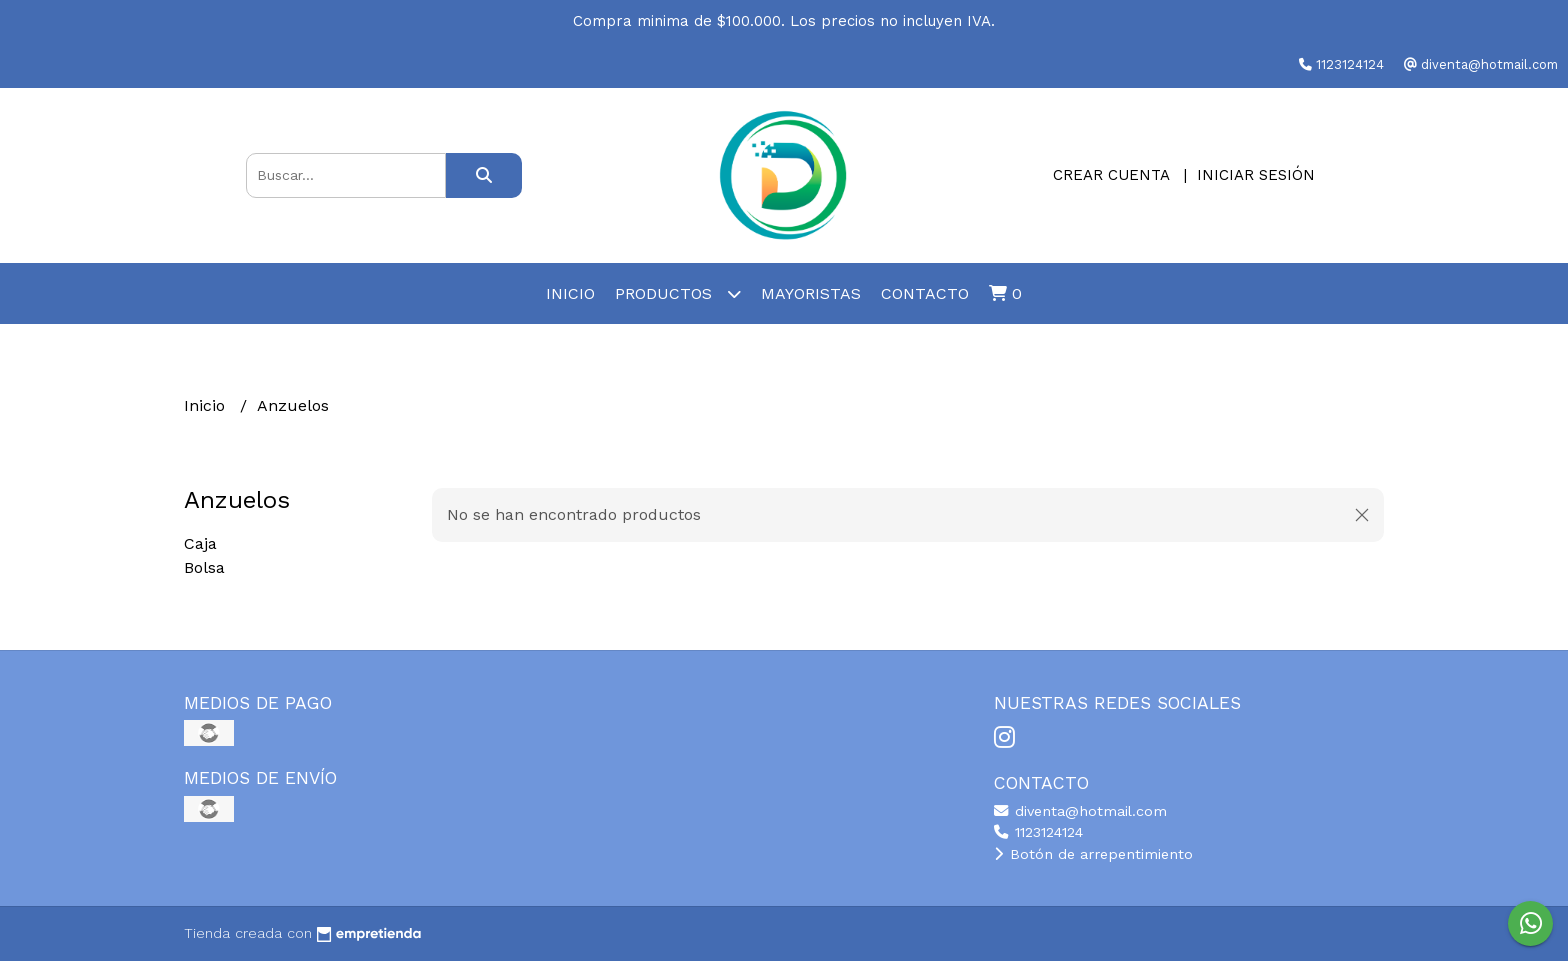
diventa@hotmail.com (1080, 811)
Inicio (570, 293)
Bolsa (204, 567)
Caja (200, 543)
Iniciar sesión (1256, 175)
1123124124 (1038, 832)
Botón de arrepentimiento (1093, 854)
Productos (678, 293)
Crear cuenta (1111, 175)
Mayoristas (811, 293)
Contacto (925, 293)
